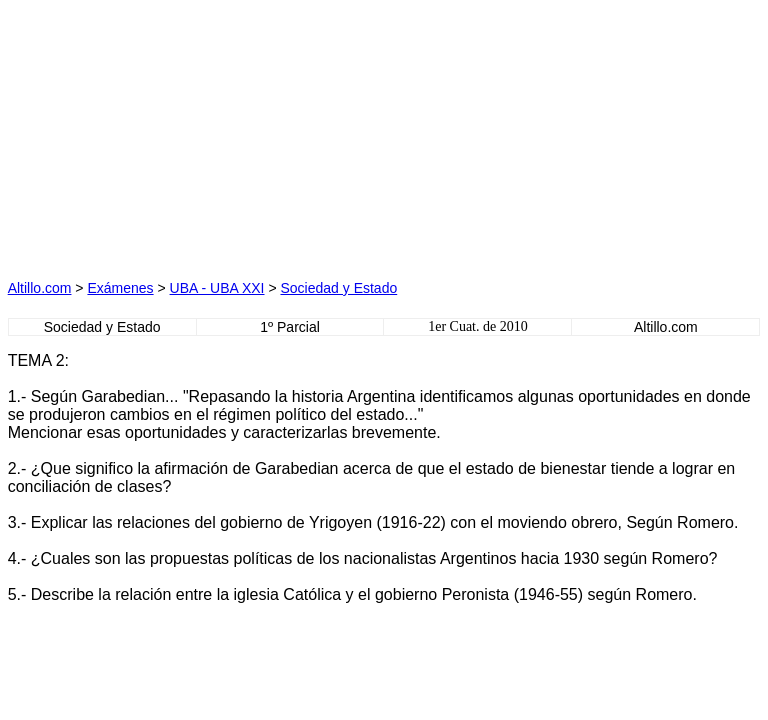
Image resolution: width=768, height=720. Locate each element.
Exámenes (120, 288)
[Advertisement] (196, 133)
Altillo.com (40, 288)
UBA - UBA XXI (217, 288)
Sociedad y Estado (338, 288)
